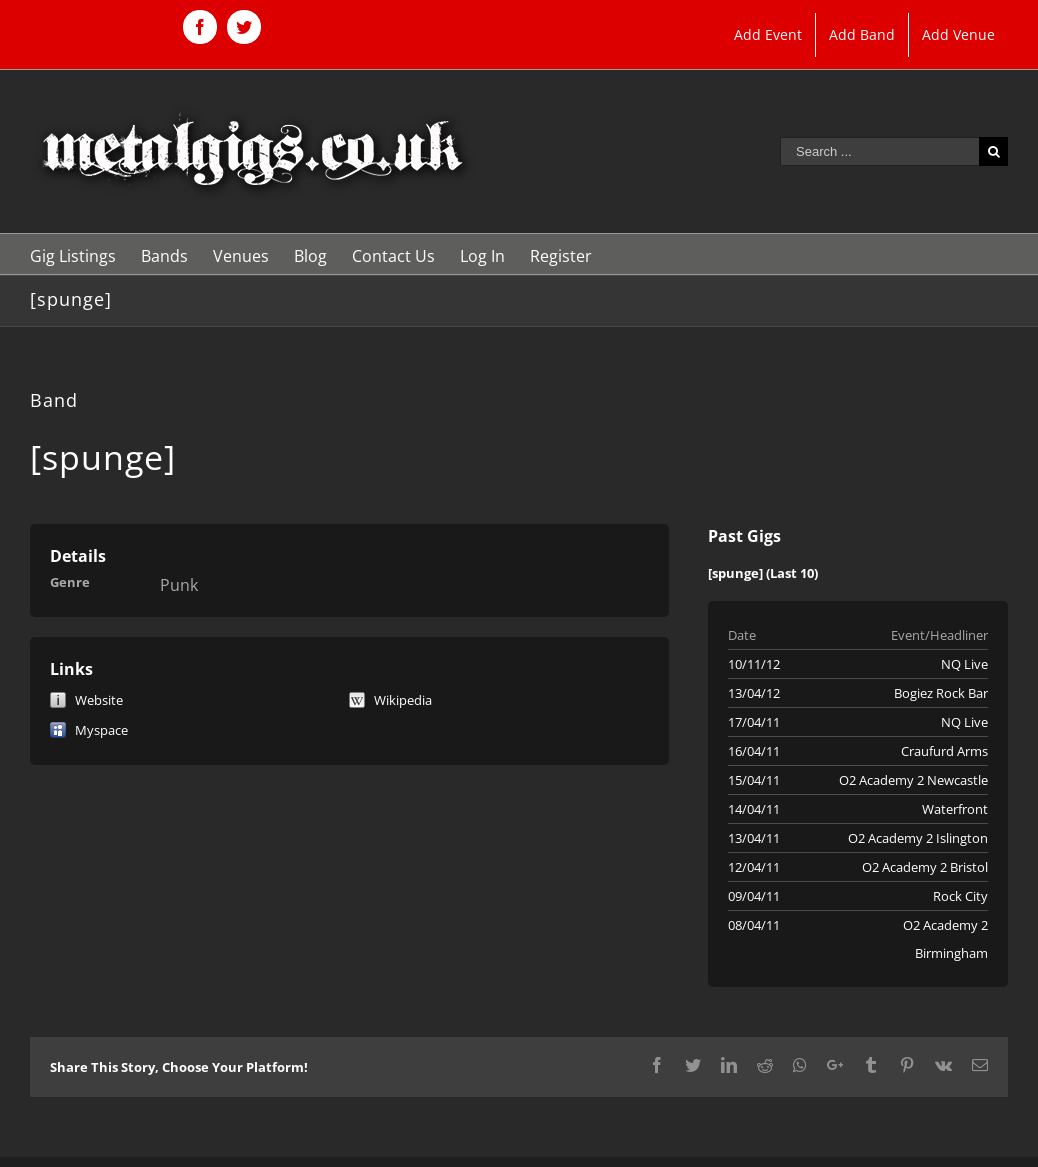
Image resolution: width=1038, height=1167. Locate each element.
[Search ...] (879, 151)
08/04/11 (754, 925)
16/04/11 (754, 751)
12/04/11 (754, 867)
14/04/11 (754, 809)
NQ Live (964, 664)
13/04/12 (754, 693)
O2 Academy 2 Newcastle (913, 780)
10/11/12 (754, 664)
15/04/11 (754, 780)
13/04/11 (754, 838)
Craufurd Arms (944, 751)
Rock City (960, 896)
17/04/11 (754, 722)
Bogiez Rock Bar (941, 693)
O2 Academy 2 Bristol (925, 867)
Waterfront (955, 809)
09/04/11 (754, 896)
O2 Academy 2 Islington (918, 838)
